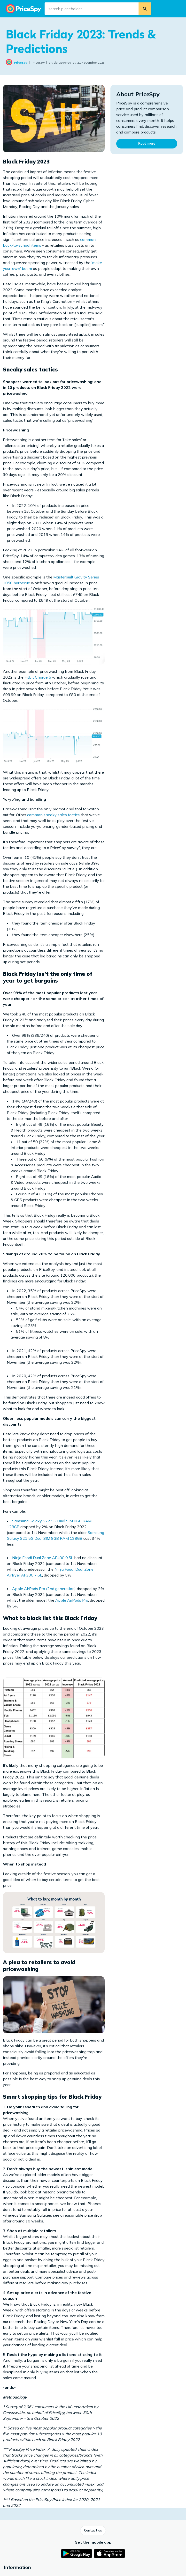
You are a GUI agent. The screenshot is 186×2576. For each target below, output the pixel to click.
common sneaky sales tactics (53, 814)
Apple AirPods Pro (71, 1600)
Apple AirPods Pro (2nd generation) (44, 1588)
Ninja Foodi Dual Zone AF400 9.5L (42, 1557)
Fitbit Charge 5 (37, 677)
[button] (93, 2530)
